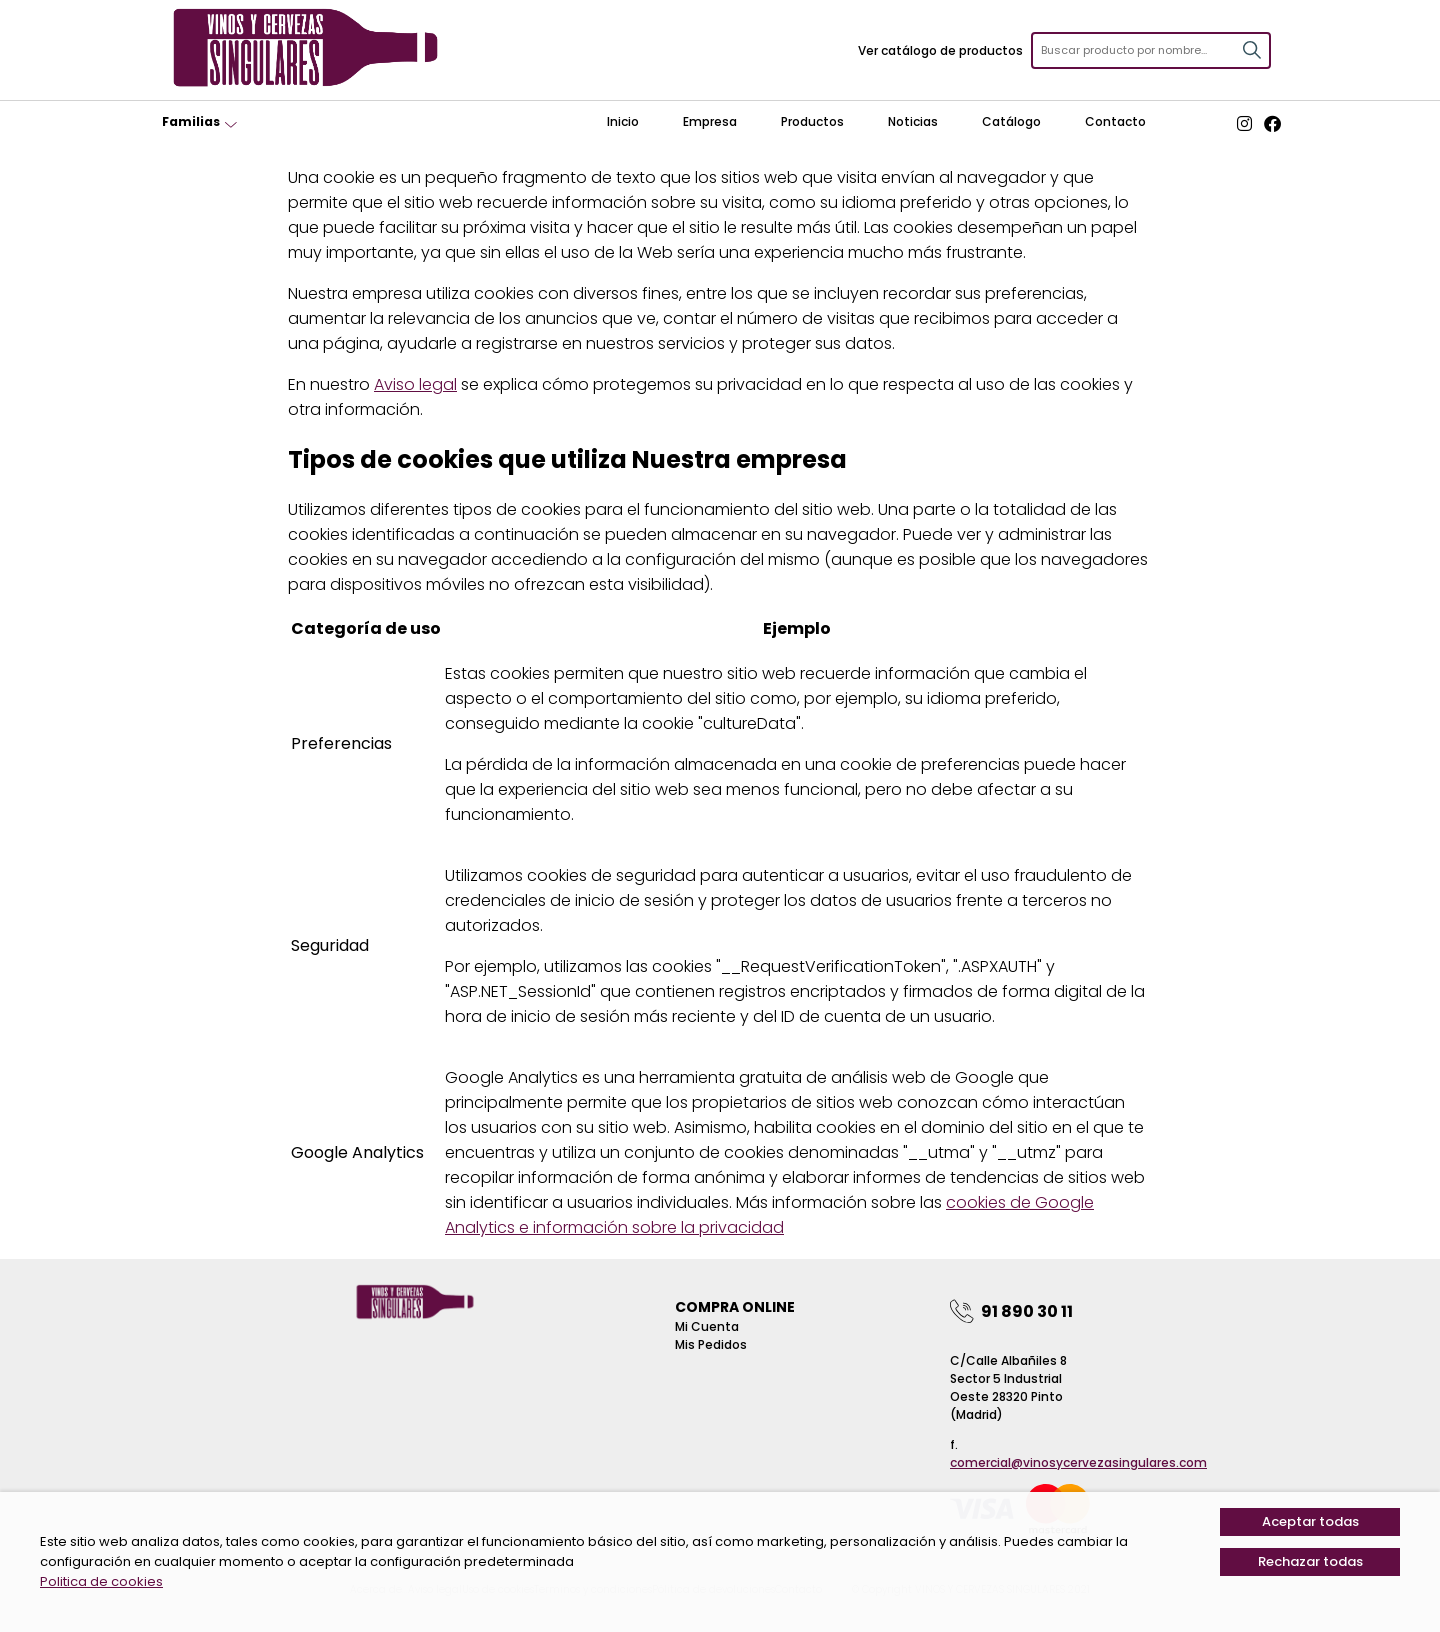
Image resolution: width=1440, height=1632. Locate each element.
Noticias (913, 121)
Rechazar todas (1310, 1561)
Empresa (710, 121)
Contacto (1115, 121)
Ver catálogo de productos (940, 50)
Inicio (623, 121)
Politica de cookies (101, 1581)
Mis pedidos (711, 1344)
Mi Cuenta (707, 1326)
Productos (812, 121)
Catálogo (1011, 121)
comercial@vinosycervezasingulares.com (1078, 1462)
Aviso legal (415, 384)
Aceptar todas (1310, 1521)
